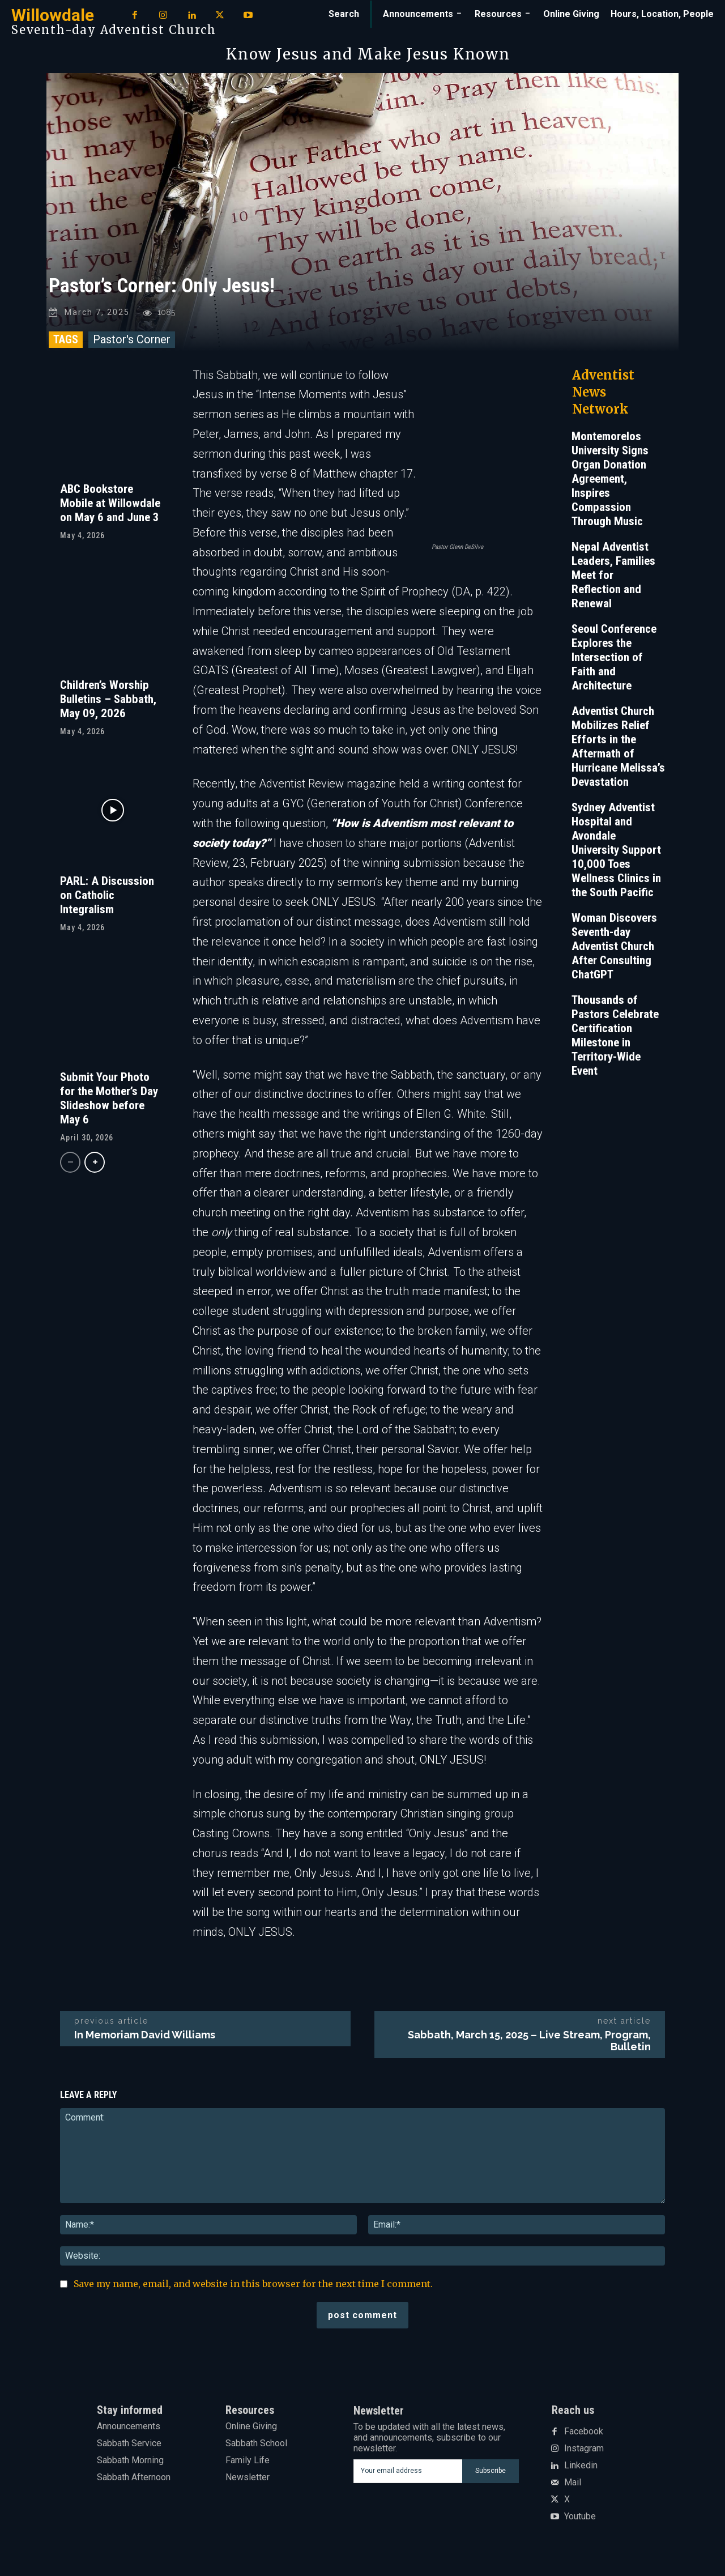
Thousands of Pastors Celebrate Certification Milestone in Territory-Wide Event (615, 1040)
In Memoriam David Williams (144, 2040)
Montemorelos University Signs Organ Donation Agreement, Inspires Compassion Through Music (610, 484)
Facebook (583, 2437)
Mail (572, 2488)
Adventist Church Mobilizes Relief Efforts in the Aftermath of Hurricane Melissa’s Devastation (618, 751)
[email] (407, 2476)
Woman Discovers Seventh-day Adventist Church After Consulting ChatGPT (614, 951)
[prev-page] (70, 1167)
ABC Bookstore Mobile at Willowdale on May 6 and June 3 (110, 508)
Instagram (584, 2454)
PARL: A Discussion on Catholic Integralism (107, 900)
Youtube (580, 2522)
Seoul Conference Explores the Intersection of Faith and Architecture (614, 662)
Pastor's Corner (131, 344)
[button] (344, 14)
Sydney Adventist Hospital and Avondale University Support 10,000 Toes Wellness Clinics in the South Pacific (616, 855)
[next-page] (94, 1167)
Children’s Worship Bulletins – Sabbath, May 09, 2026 (108, 704)
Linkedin (581, 2471)
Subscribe (490, 2476)
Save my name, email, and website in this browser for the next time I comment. (253, 2288)
